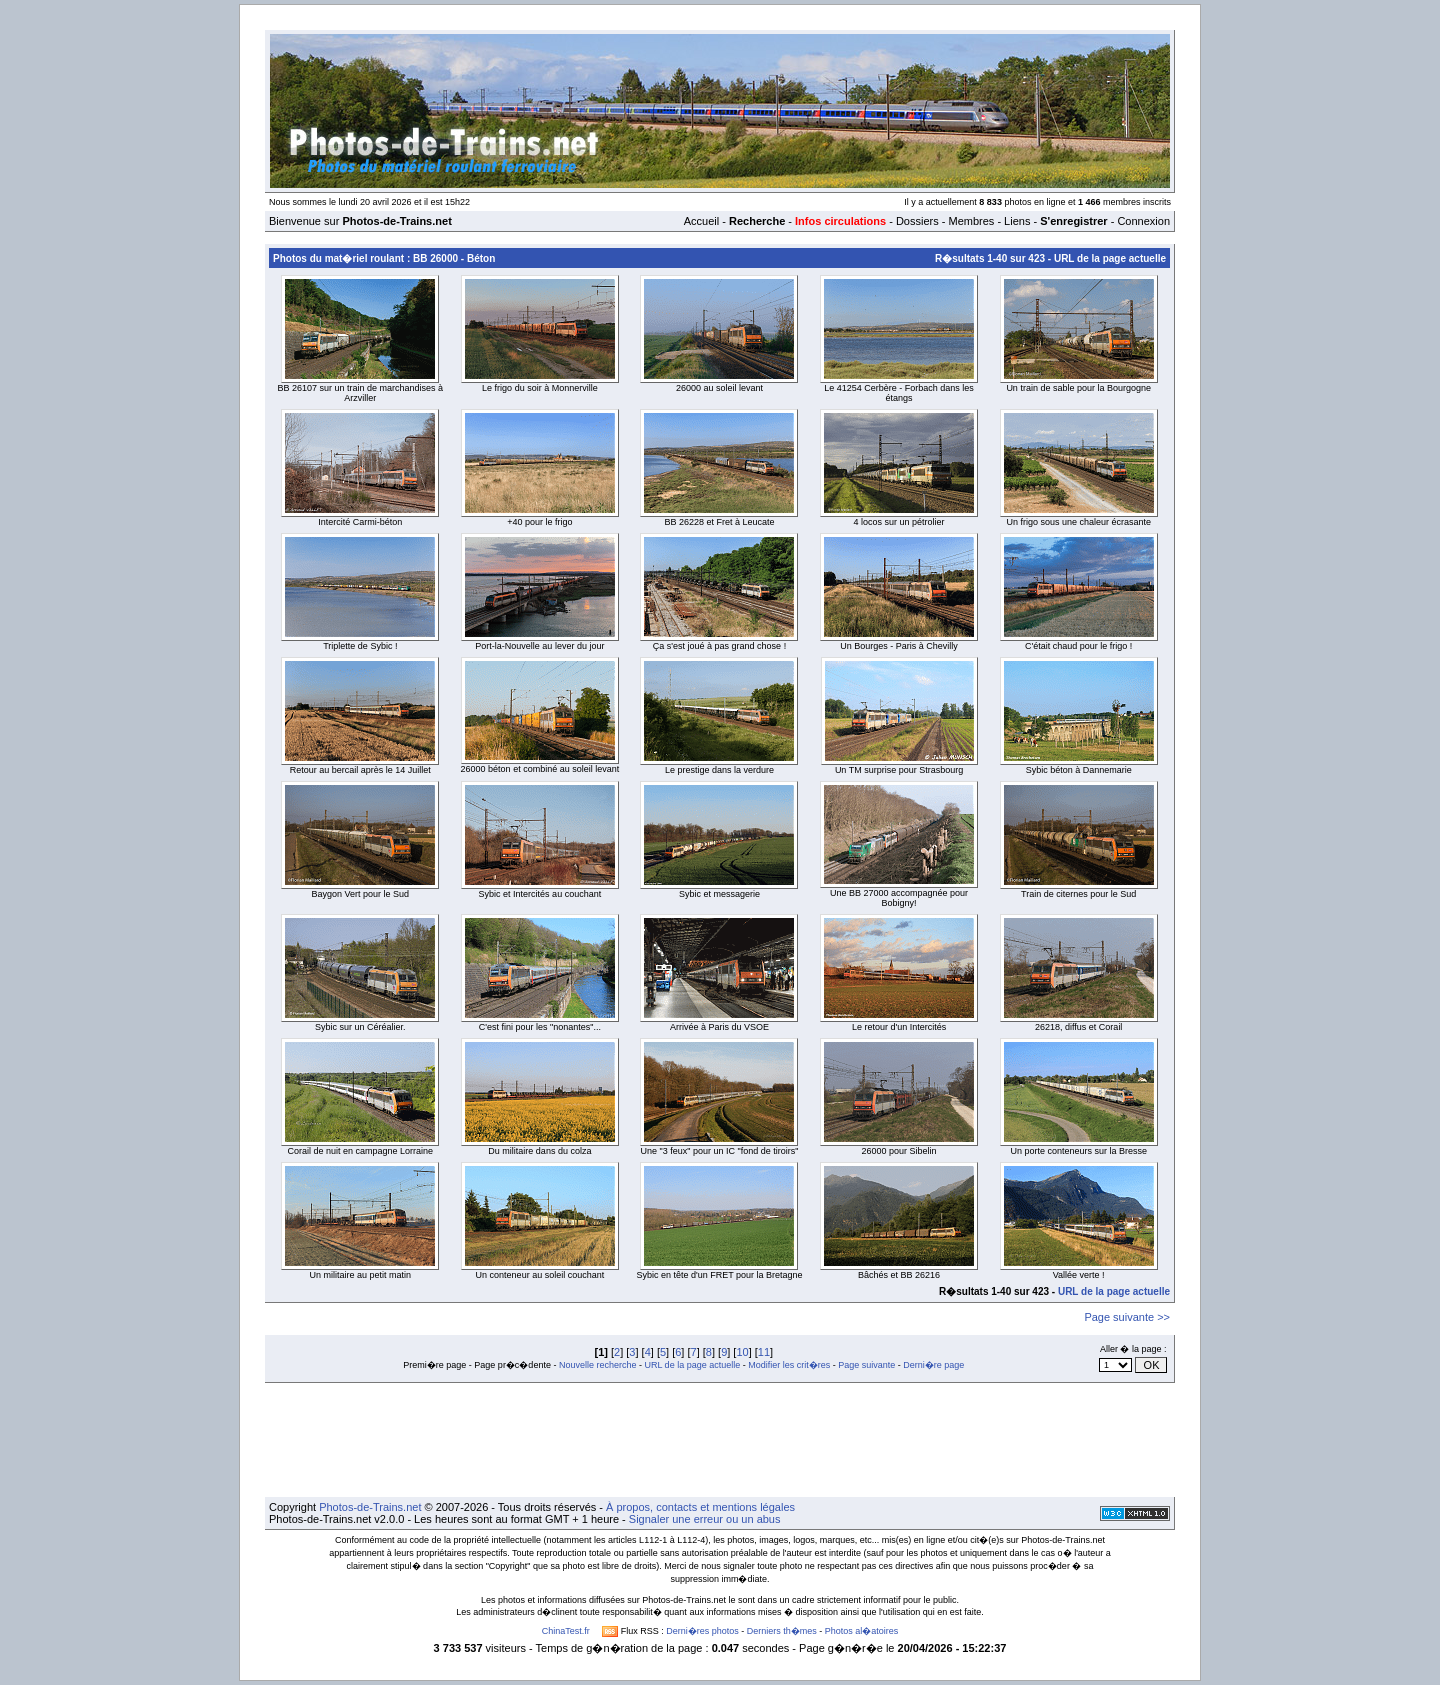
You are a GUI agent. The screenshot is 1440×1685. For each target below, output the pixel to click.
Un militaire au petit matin (361, 1275)
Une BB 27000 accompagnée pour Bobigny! (899, 898)
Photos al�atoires (862, 1631)
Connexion (1143, 221)
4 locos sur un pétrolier (899, 522)
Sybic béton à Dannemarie (1079, 770)
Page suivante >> (1127, 1317)
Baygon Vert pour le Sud (361, 894)
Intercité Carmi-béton (360, 522)
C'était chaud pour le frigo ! (1078, 646)
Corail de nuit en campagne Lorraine (361, 1151)
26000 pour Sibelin (899, 1151)
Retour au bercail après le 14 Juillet (360, 770)
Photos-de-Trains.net (370, 1507)
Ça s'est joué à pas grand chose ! (719, 646)
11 (764, 1352)
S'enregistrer (1073, 221)
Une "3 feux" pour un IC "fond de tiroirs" (720, 1151)
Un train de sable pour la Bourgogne (1078, 388)
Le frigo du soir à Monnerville (540, 388)
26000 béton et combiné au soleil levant (540, 769)
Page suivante (866, 1365)
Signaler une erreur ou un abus (705, 1519)
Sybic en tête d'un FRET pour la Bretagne (719, 1275)
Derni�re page (933, 1365)
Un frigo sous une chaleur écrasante (1078, 522)
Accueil (701, 221)
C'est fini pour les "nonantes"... (540, 1027)
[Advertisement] (720, 1440)
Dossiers (917, 221)
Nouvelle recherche (598, 1365)
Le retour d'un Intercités (899, 1027)
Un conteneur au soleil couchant (540, 1275)
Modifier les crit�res (789, 1365)
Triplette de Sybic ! (360, 646)
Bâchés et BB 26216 (899, 1275)
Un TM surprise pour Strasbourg (899, 770)
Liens (1017, 221)
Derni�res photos (702, 1631)
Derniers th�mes (782, 1631)
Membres (971, 221)
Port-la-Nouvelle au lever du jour (539, 646)
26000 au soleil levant (719, 388)
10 (742, 1352)
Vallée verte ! (1079, 1275)
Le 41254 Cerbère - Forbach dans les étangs (899, 393)
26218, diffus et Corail (1078, 1027)
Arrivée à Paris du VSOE (719, 1027)
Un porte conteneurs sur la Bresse (1078, 1151)
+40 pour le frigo (539, 522)
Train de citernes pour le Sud (1078, 894)
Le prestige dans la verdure (719, 770)
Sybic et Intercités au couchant (540, 894)
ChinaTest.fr (566, 1631)
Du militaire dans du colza (539, 1151)
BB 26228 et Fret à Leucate (719, 522)
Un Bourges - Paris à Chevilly (899, 646)
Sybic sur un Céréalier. (360, 1027)
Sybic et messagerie (719, 894)
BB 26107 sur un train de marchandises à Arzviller (360, 393)
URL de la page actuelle (1110, 258)
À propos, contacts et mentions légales (700, 1507)
